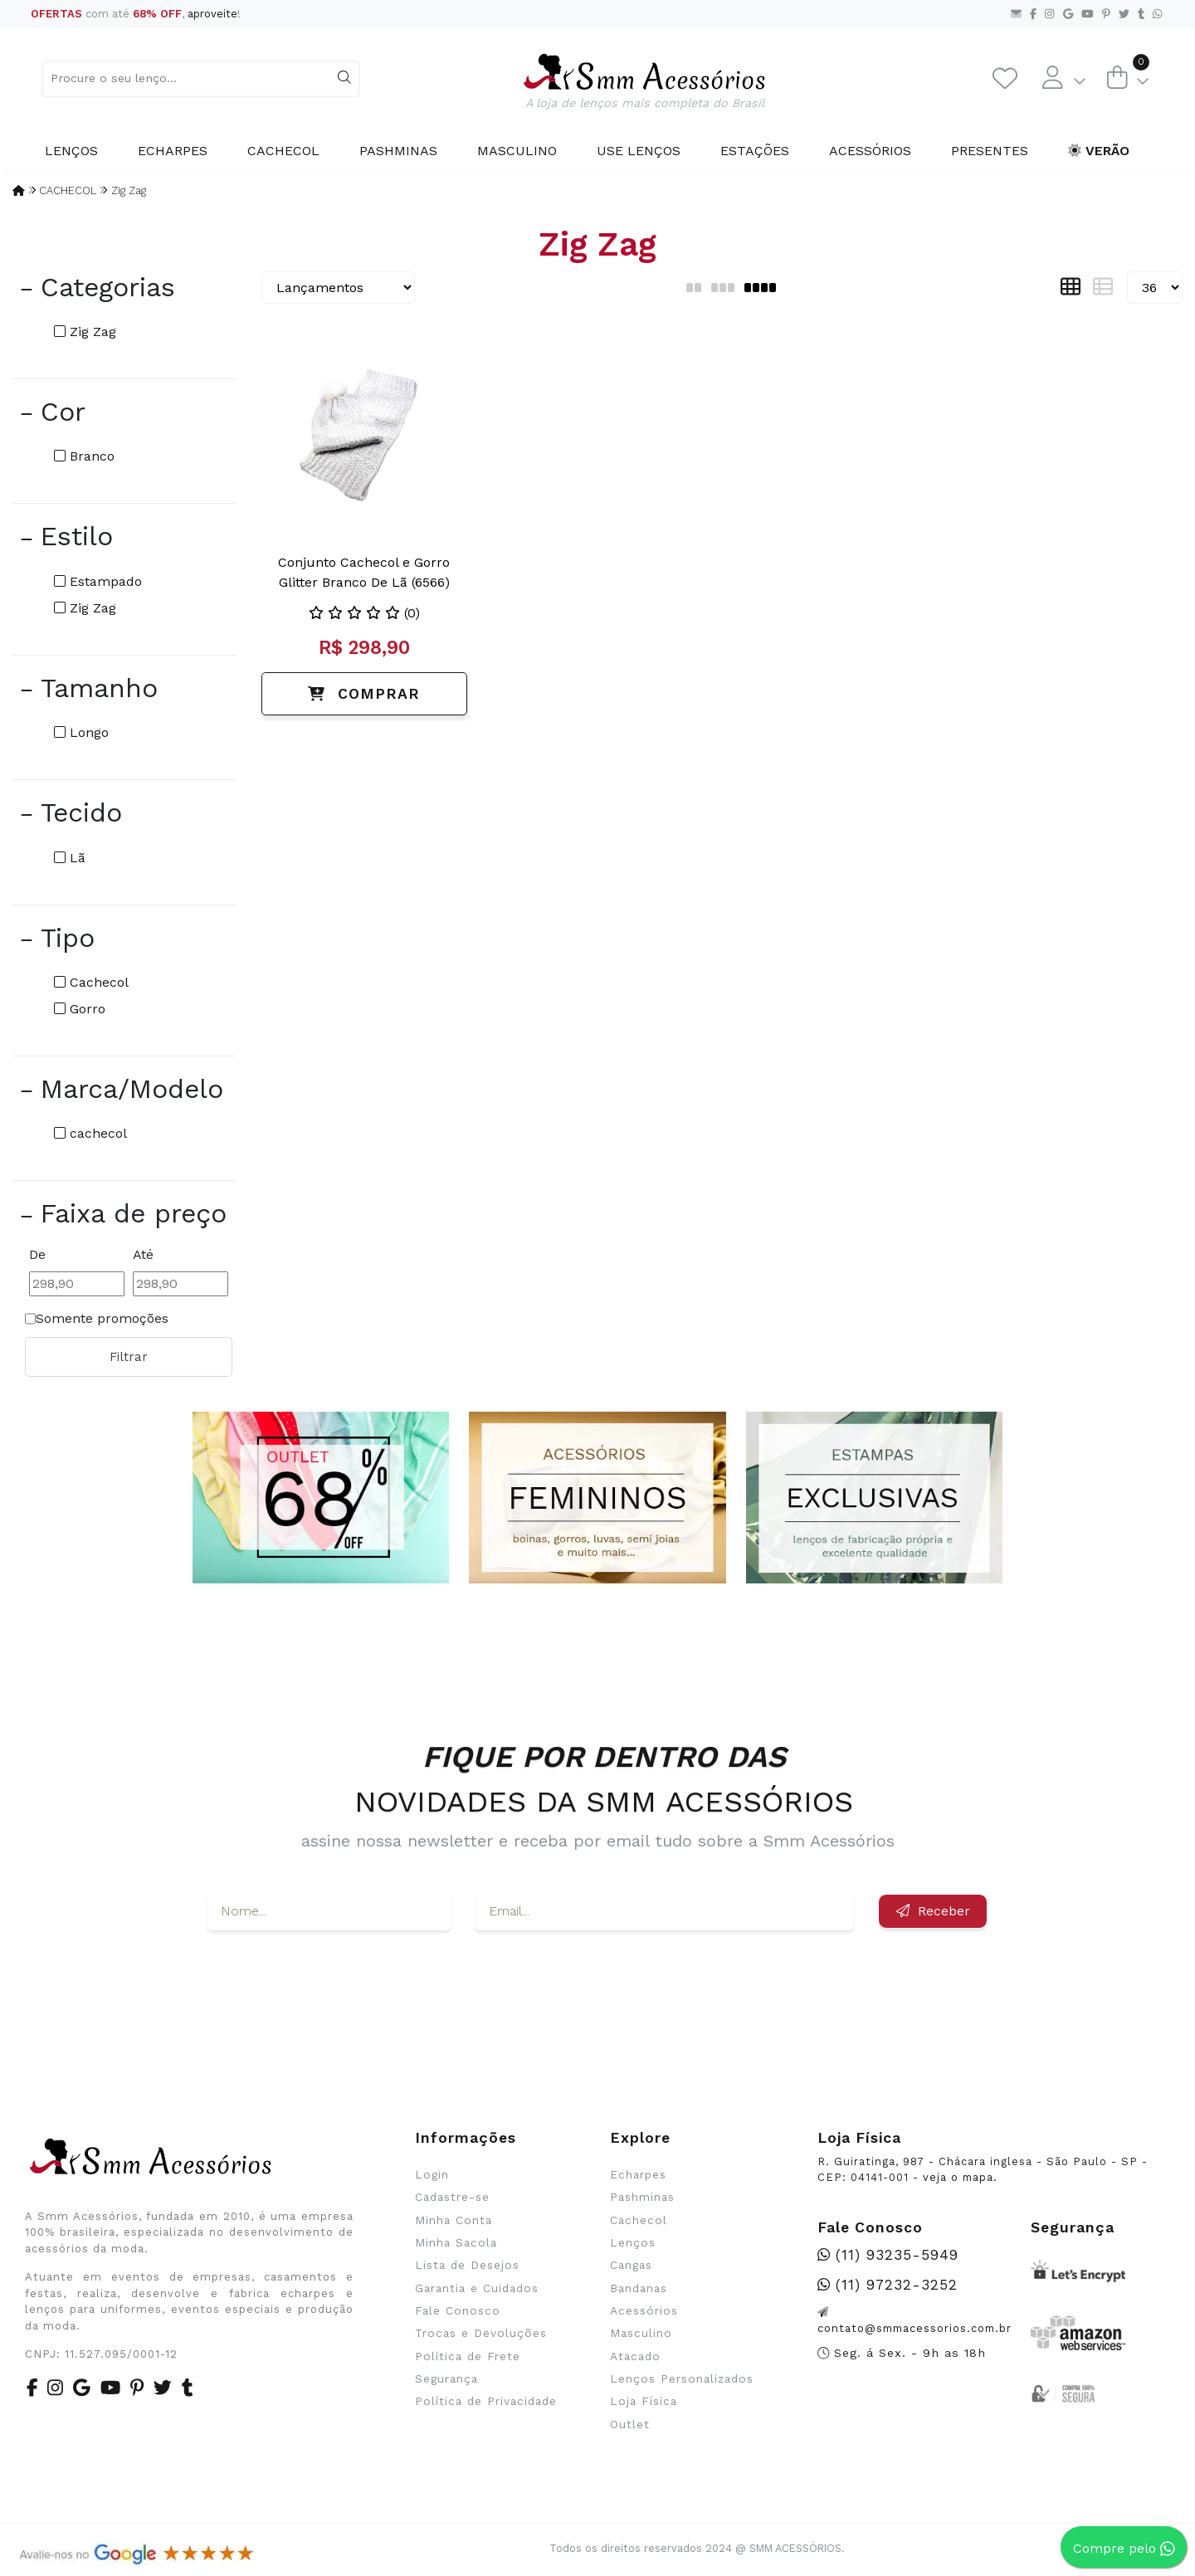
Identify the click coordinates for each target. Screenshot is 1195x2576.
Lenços (71, 151)
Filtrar (129, 1356)
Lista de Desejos (467, 2264)
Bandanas (638, 2288)
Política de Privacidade (486, 2401)
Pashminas (398, 151)
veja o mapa (958, 2177)
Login (432, 2174)
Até (143, 1254)
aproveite (212, 13)
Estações (754, 151)
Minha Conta (453, 2220)
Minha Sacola (456, 2242)
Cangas (631, 2264)
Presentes (989, 151)
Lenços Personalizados (682, 2378)
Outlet (630, 2424)
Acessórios (870, 151)
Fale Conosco (457, 2310)
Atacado (635, 2356)
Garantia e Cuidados (477, 2288)
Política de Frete (467, 2356)
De (37, 1254)
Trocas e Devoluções (481, 2332)
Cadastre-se (452, 2196)
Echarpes (172, 151)
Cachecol (283, 151)
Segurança (446, 2378)
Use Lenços (638, 151)
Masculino (517, 151)
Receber (933, 1911)
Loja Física (643, 2401)
